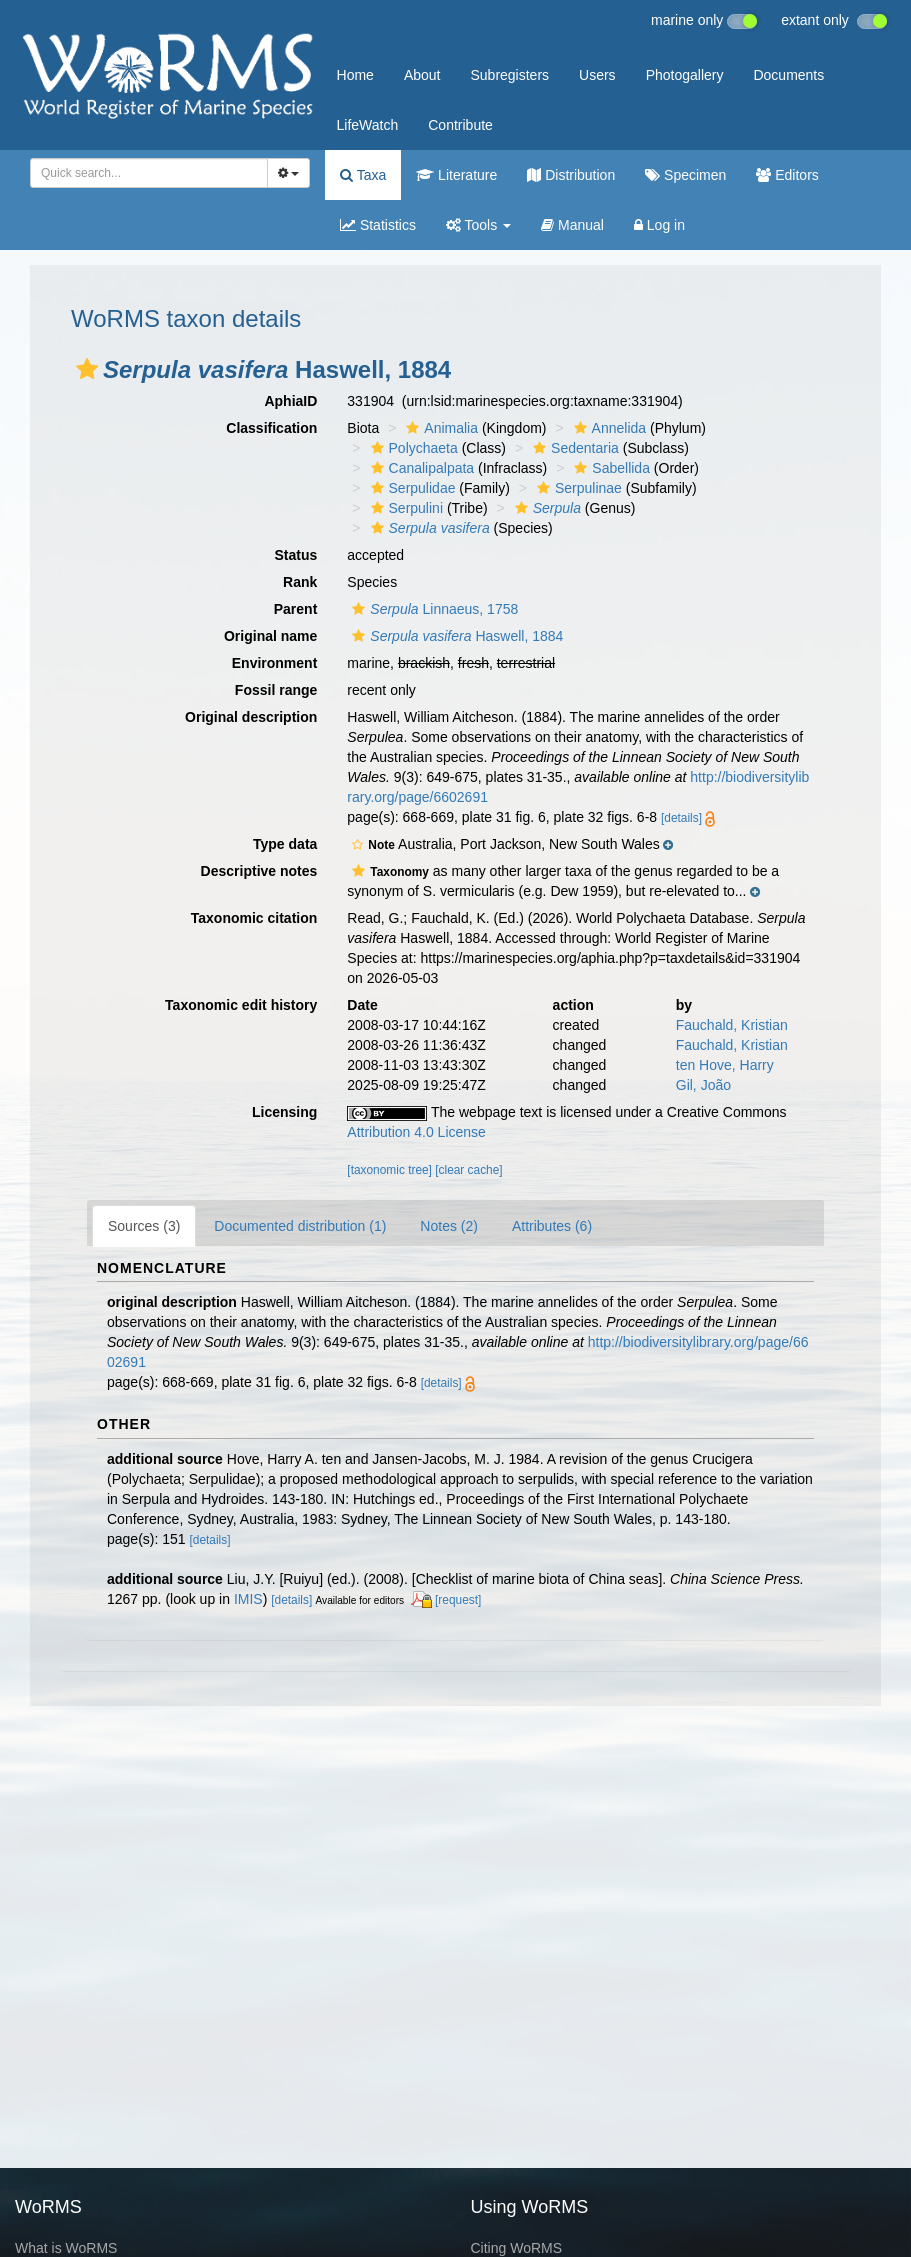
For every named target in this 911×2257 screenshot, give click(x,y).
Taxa (363, 175)
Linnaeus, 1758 (432, 609)
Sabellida (609, 468)
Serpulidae (411, 488)
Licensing (284, 1112)
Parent (296, 609)
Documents (788, 75)
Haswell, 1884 (455, 636)
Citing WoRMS (517, 2248)
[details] (681, 818)
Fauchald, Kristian (732, 1025)
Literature (456, 175)
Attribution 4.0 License (416, 1132)
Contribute (460, 125)
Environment (275, 663)
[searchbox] (145, 173)
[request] (458, 1600)
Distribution (571, 175)
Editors (787, 175)
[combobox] (149, 173)
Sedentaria (573, 448)
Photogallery (685, 75)
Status (296, 555)
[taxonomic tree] (389, 1170)
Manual (572, 225)
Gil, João (703, 1085)
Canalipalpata (420, 468)
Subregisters (509, 75)
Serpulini (404, 508)
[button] (87, 369)
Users (597, 75)
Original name (270, 636)
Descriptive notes (259, 871)
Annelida (608, 428)
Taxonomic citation (254, 918)
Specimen (685, 175)
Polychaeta (412, 448)
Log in (659, 225)
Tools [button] (478, 225)
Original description (251, 717)
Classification (271, 428)
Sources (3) (144, 1226)
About (422, 75)
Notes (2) (449, 1226)
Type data (285, 844)
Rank (300, 582)
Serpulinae (577, 488)
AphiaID (290, 401)
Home (355, 75)
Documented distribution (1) (300, 1226)
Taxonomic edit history (241, 1005)
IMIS (248, 1599)
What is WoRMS (66, 2248)
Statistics (378, 225)
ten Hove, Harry (725, 1065)
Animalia (439, 428)
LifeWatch (368, 125)
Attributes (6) (552, 1226)
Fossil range (276, 690)
